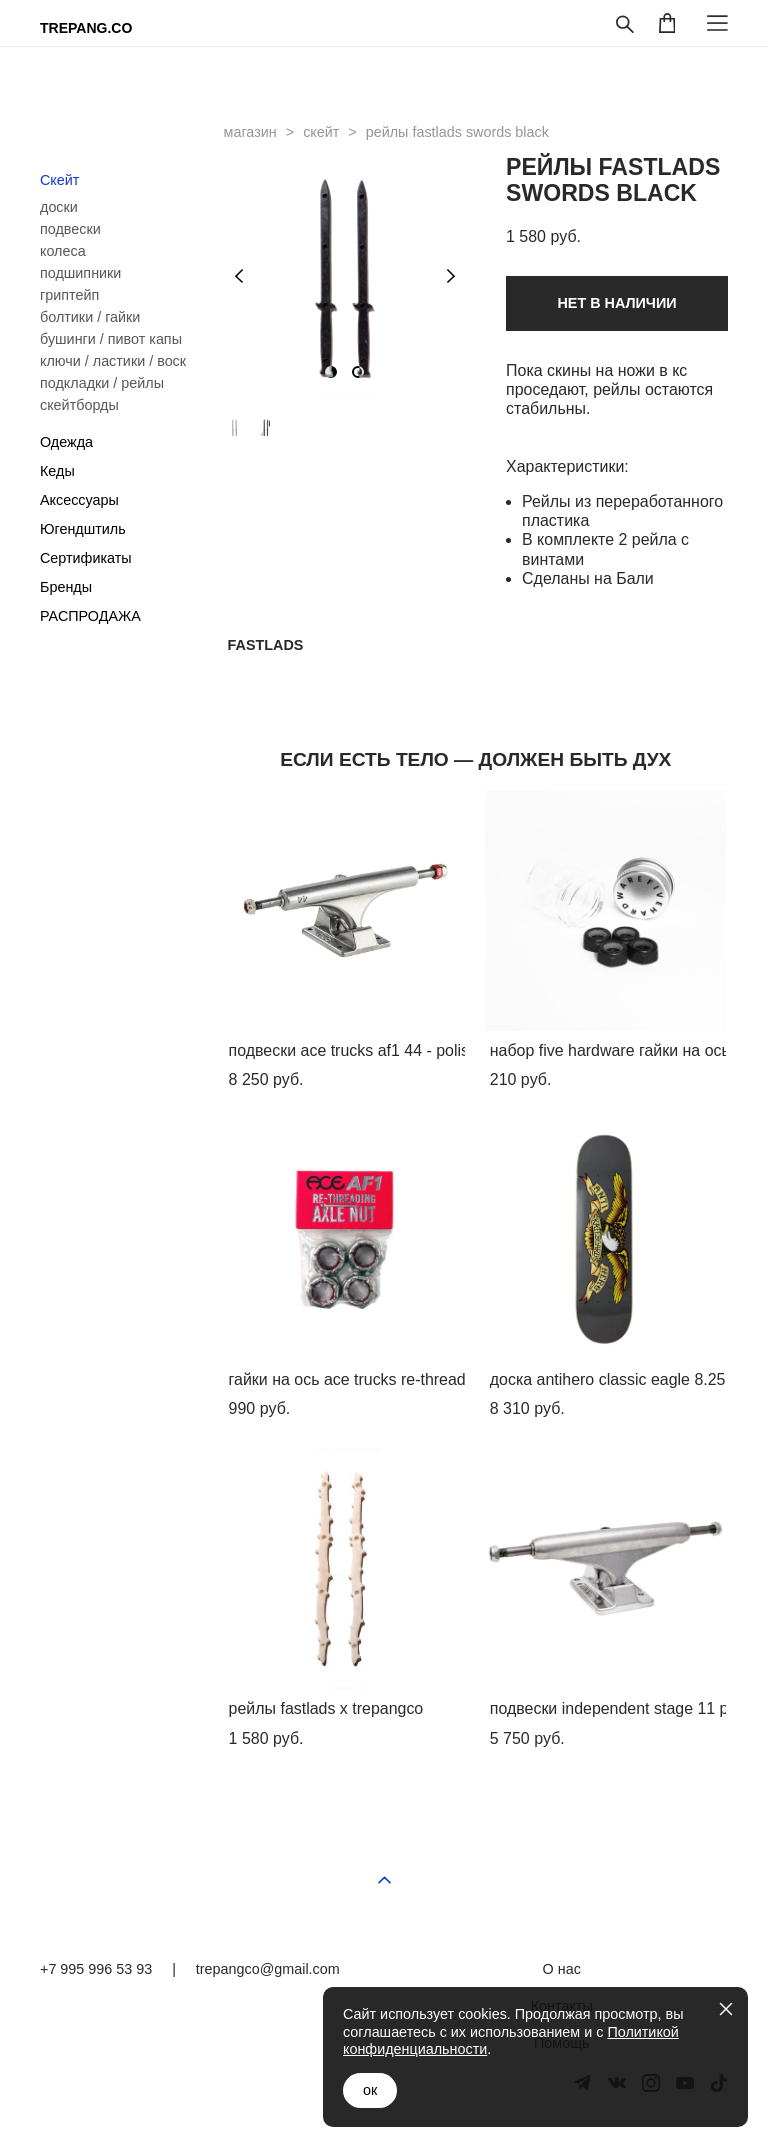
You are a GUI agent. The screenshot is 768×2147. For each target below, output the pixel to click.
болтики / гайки (90, 317)
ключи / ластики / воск (113, 361)
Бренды (66, 587)
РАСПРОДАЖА (90, 616)
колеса (63, 251)
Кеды (57, 471)
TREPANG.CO (86, 28)
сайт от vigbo (689, 2139)
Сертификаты (86, 558)
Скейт (59, 180)
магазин (250, 132)
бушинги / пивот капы (111, 339)
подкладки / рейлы (102, 383)
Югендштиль (83, 529)
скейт (321, 132)
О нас (562, 1969)
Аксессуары (79, 500)
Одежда (66, 442)
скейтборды (79, 405)
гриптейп (69, 295)
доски (59, 207)
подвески (70, 229)
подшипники (80, 273)
